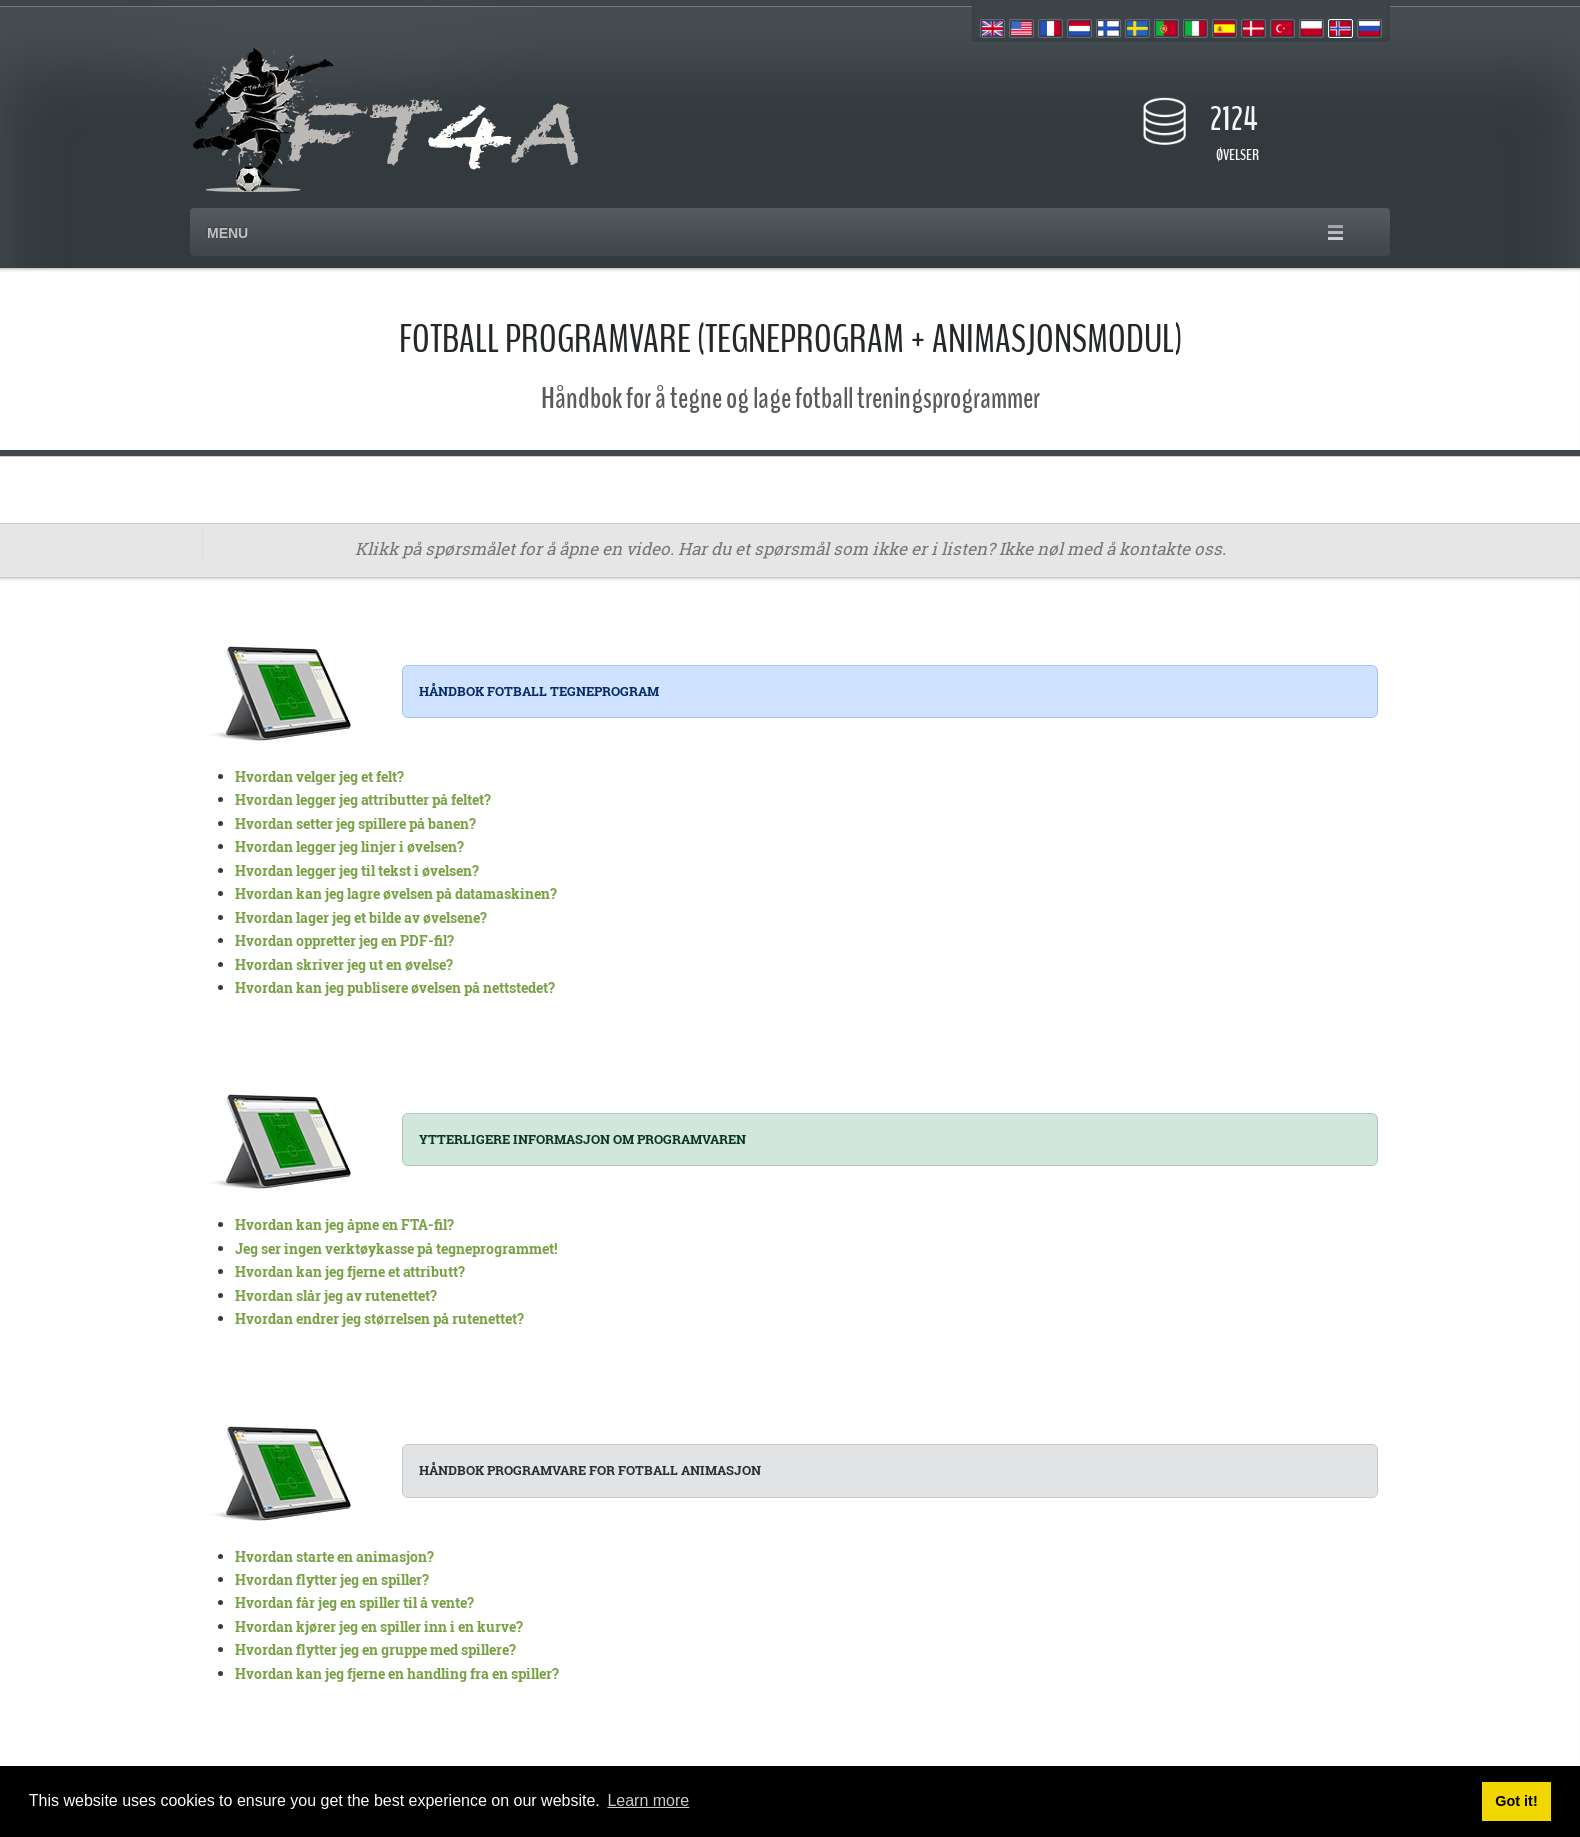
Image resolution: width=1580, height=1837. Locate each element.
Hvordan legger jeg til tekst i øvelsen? (357, 870)
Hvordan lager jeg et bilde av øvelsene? (361, 917)
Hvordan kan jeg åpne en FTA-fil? (344, 1224)
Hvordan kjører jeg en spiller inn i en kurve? (379, 1626)
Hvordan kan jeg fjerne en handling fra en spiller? (397, 1673)
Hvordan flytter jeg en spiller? (332, 1579)
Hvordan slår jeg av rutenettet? (336, 1295)
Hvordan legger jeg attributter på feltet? (363, 799)
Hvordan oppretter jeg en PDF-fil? (344, 940)
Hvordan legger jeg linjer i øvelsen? (349, 846)
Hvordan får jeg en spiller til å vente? (354, 1602)
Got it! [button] (1516, 1801)
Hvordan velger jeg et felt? (319, 776)
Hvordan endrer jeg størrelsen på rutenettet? (379, 1318)
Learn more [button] (648, 1800)
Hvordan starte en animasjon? (334, 1556)
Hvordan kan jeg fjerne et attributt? (350, 1271)
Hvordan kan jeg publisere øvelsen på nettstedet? (395, 987)
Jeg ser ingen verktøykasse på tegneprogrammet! (396, 1248)
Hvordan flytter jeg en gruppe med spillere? (375, 1649)
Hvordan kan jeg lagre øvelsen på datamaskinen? (396, 893)
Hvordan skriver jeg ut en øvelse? (344, 964)
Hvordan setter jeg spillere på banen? (355, 823)
